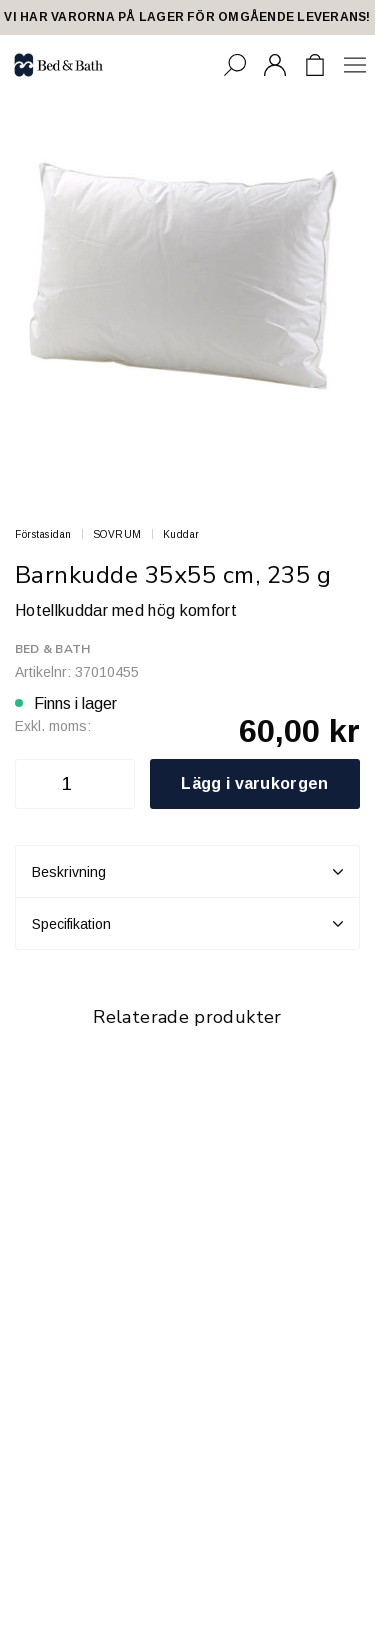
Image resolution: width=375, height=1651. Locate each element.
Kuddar (181, 534)
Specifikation (187, 924)
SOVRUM (117, 534)
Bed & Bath (52, 649)
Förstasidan (43, 534)
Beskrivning (187, 872)
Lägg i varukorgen (254, 783)
